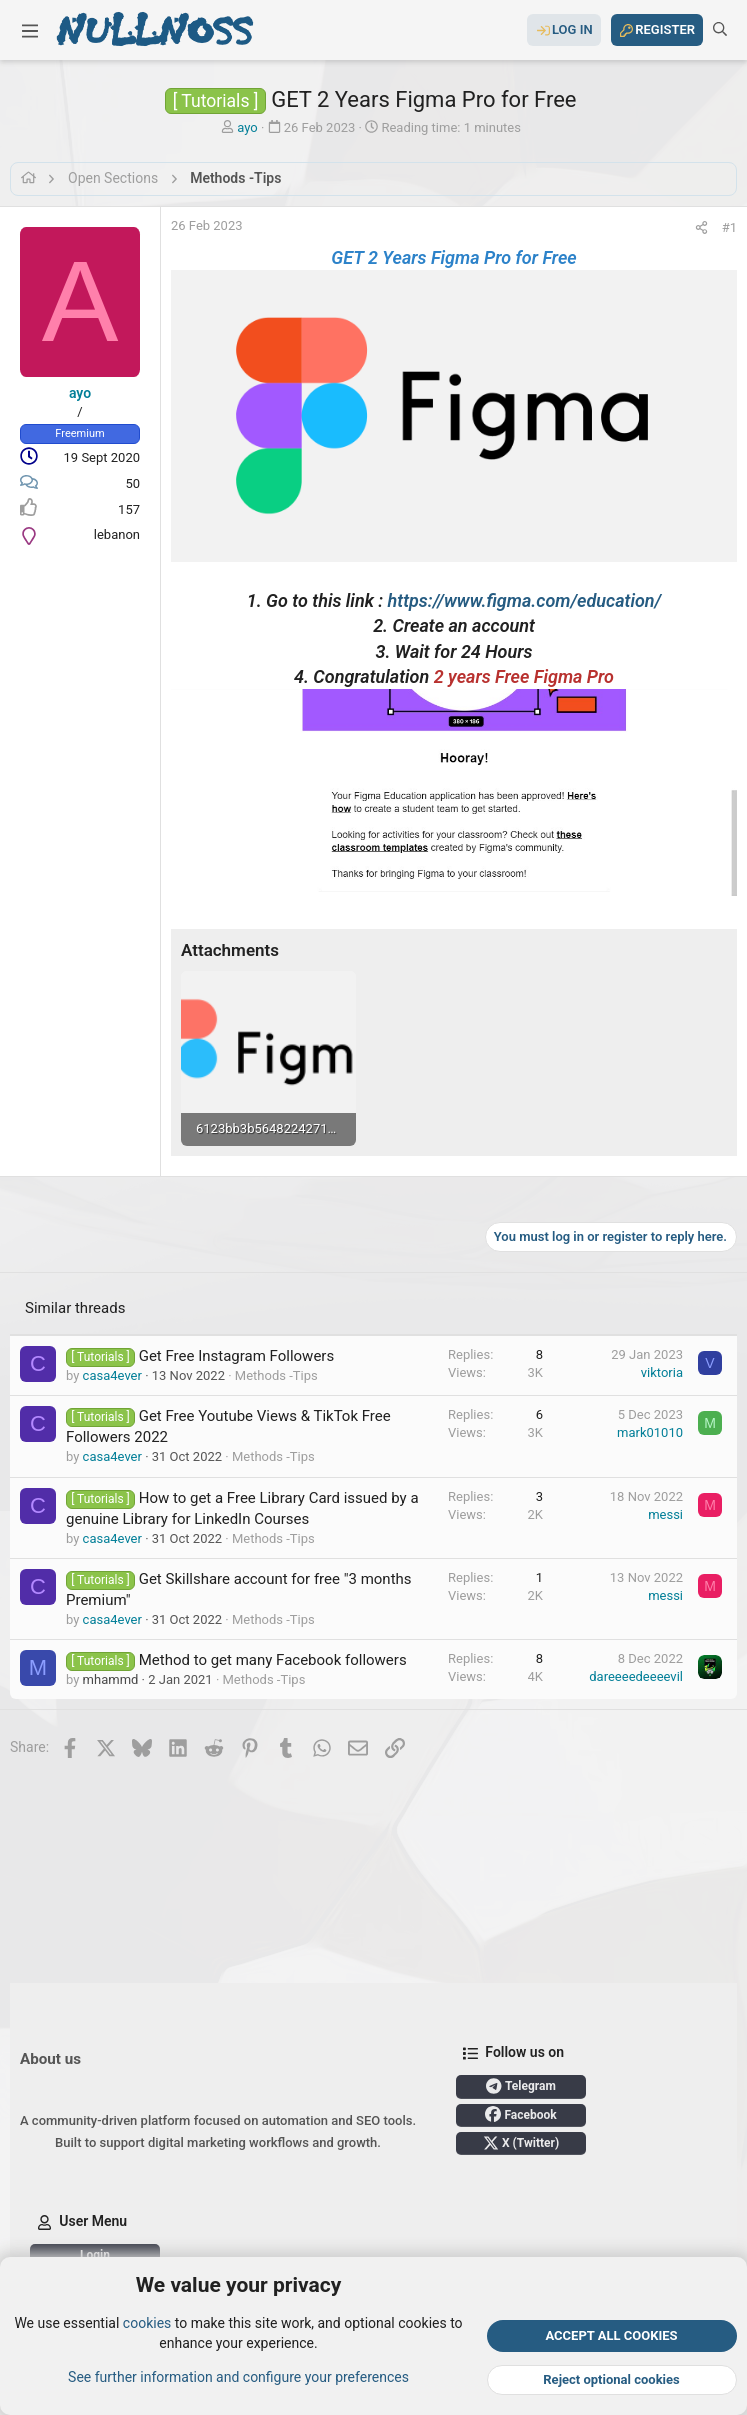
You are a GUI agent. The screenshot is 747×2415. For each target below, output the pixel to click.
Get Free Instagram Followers (236, 1356)
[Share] (701, 227)
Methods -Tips (276, 1375)
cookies (147, 2323)
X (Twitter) (521, 2143)
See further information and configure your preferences (238, 2376)
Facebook (520, 2114)
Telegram (521, 2086)
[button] (30, 30)
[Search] (720, 30)
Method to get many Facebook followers (273, 1660)
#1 (729, 227)
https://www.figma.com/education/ (525, 600)
